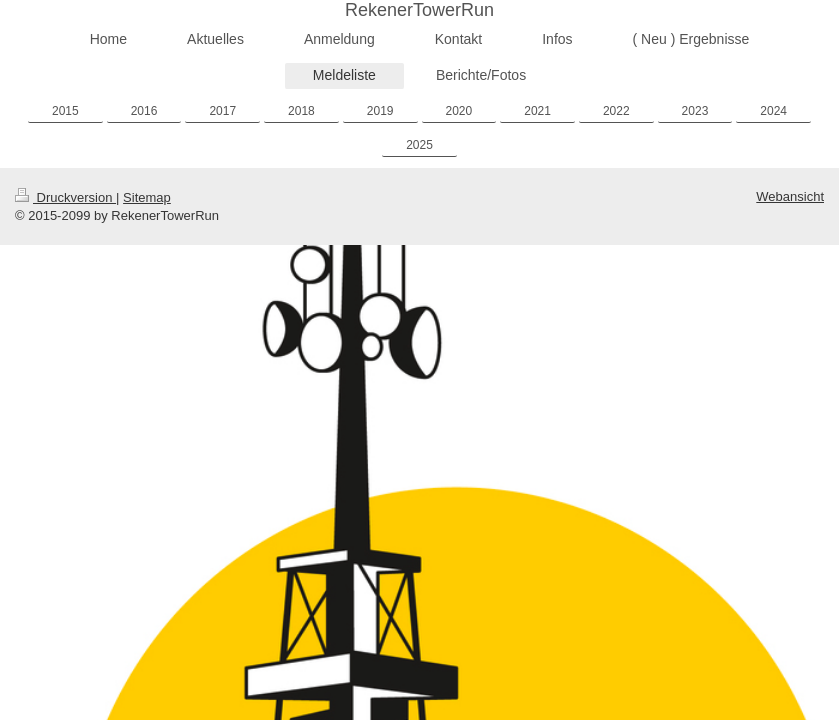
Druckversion (65, 197)
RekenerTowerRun (419, 10)
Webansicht (790, 196)
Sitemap (147, 197)
